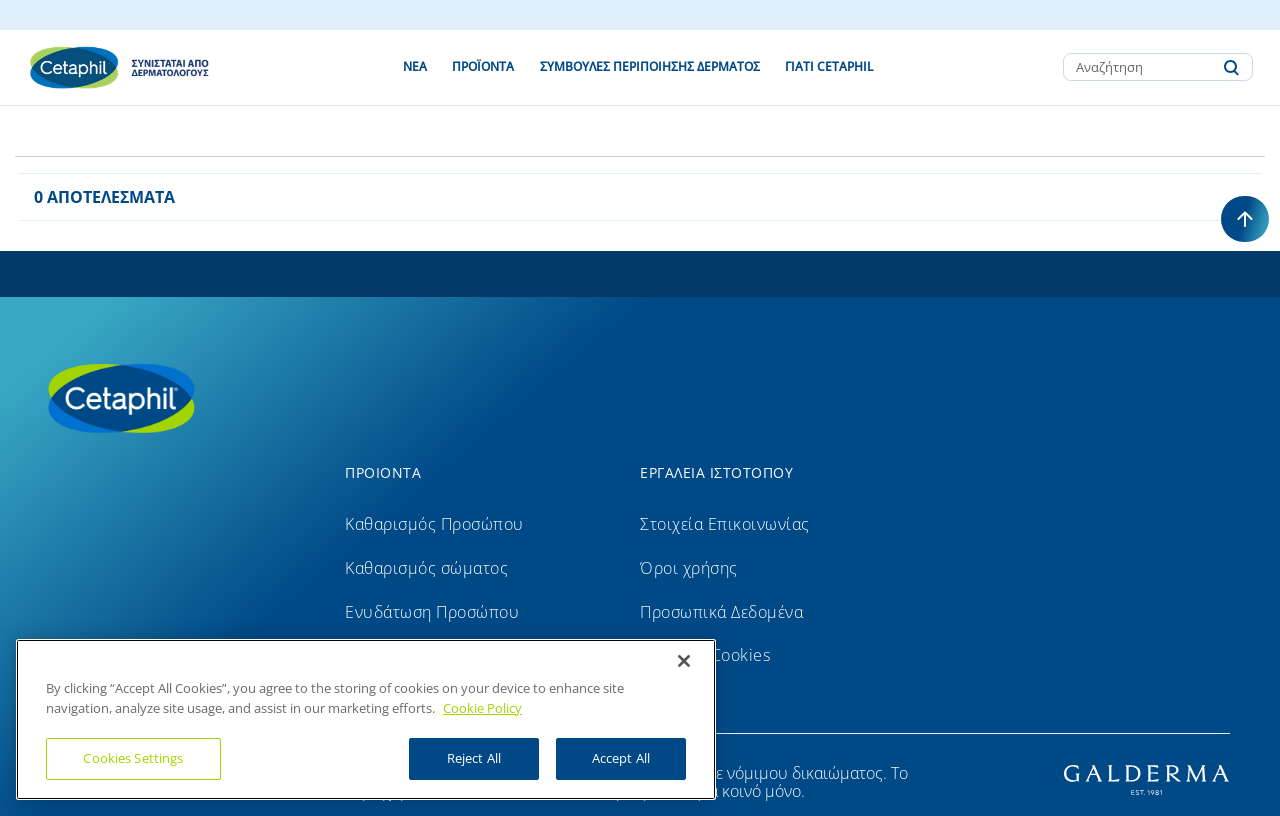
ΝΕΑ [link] (415, 66)
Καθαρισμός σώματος (426, 568)
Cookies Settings (133, 758)
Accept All (621, 758)
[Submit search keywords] (1231, 68)
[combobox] (1158, 67)
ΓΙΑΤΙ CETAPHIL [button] (829, 66)
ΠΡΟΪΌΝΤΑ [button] (483, 66)
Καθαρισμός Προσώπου (434, 524)
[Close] (684, 661)
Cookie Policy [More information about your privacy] (482, 708)
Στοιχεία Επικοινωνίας (725, 524)
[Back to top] (1245, 219)
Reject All (474, 758)
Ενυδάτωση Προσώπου (432, 612)
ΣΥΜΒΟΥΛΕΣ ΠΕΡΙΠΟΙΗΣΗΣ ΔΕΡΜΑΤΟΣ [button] (650, 66)
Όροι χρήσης (689, 568)
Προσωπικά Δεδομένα (721, 612)
